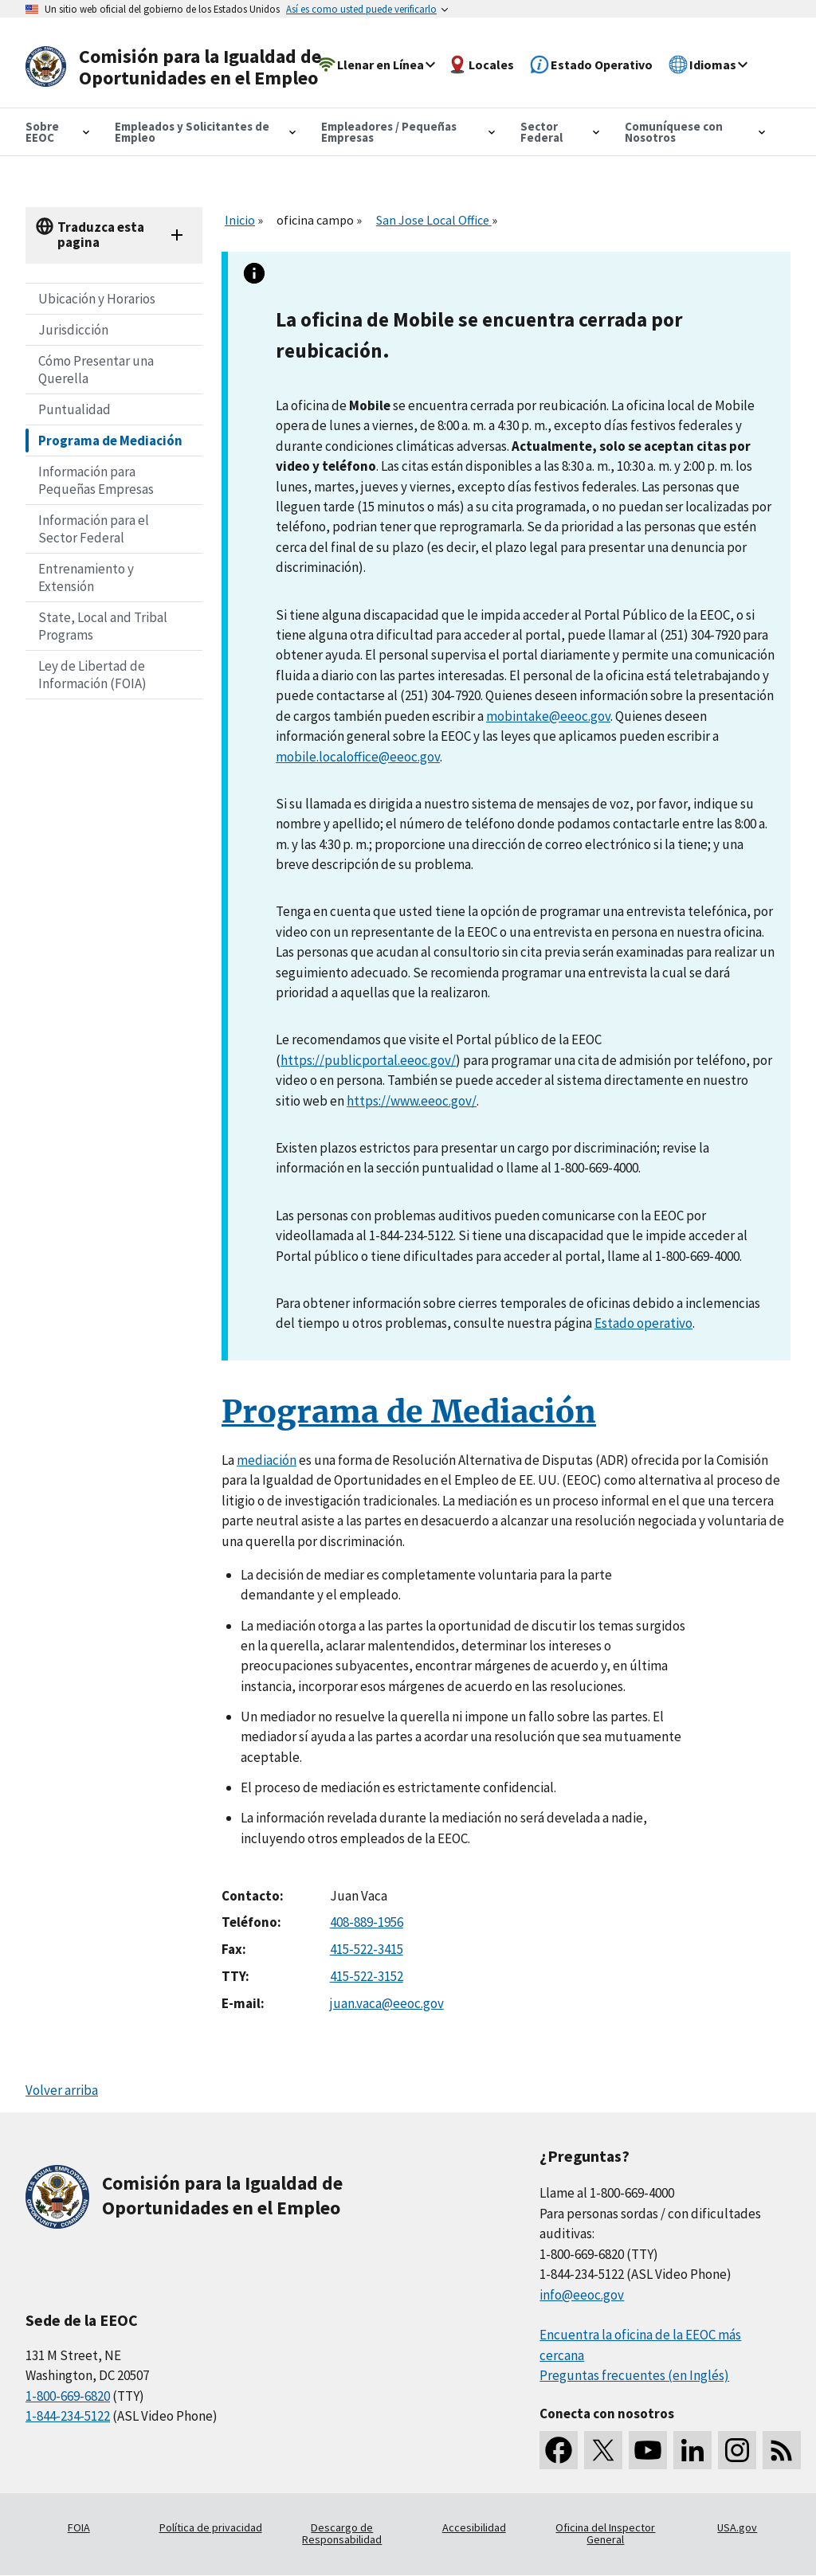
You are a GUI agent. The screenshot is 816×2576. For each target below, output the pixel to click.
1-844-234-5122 (68, 2416)
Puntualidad (74, 409)
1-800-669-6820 (68, 2396)
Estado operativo (643, 1323)
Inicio (240, 220)
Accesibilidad (474, 2527)
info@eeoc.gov (581, 2295)
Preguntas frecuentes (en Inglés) (634, 2375)
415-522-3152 (366, 1976)
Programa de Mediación (110, 440)
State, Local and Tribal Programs (102, 626)
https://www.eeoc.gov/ (412, 1101)
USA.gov (737, 2527)
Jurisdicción (73, 330)
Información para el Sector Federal (93, 528)
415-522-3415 (366, 1949)
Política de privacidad (210, 2527)
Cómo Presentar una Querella (96, 369)
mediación (266, 1460)
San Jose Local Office (434, 220)
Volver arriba (62, 2090)
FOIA (79, 2527)
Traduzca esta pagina (100, 234)
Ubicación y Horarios (96, 298)
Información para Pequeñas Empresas (96, 480)
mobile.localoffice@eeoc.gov (358, 756)
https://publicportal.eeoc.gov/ (368, 1060)
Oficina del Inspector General (605, 2533)
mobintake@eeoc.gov (548, 716)
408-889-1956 (366, 1922)
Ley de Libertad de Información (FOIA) (92, 674)
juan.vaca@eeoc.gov (387, 2003)
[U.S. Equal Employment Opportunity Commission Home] (179, 67)
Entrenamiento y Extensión (86, 577)
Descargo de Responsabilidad (342, 2533)
